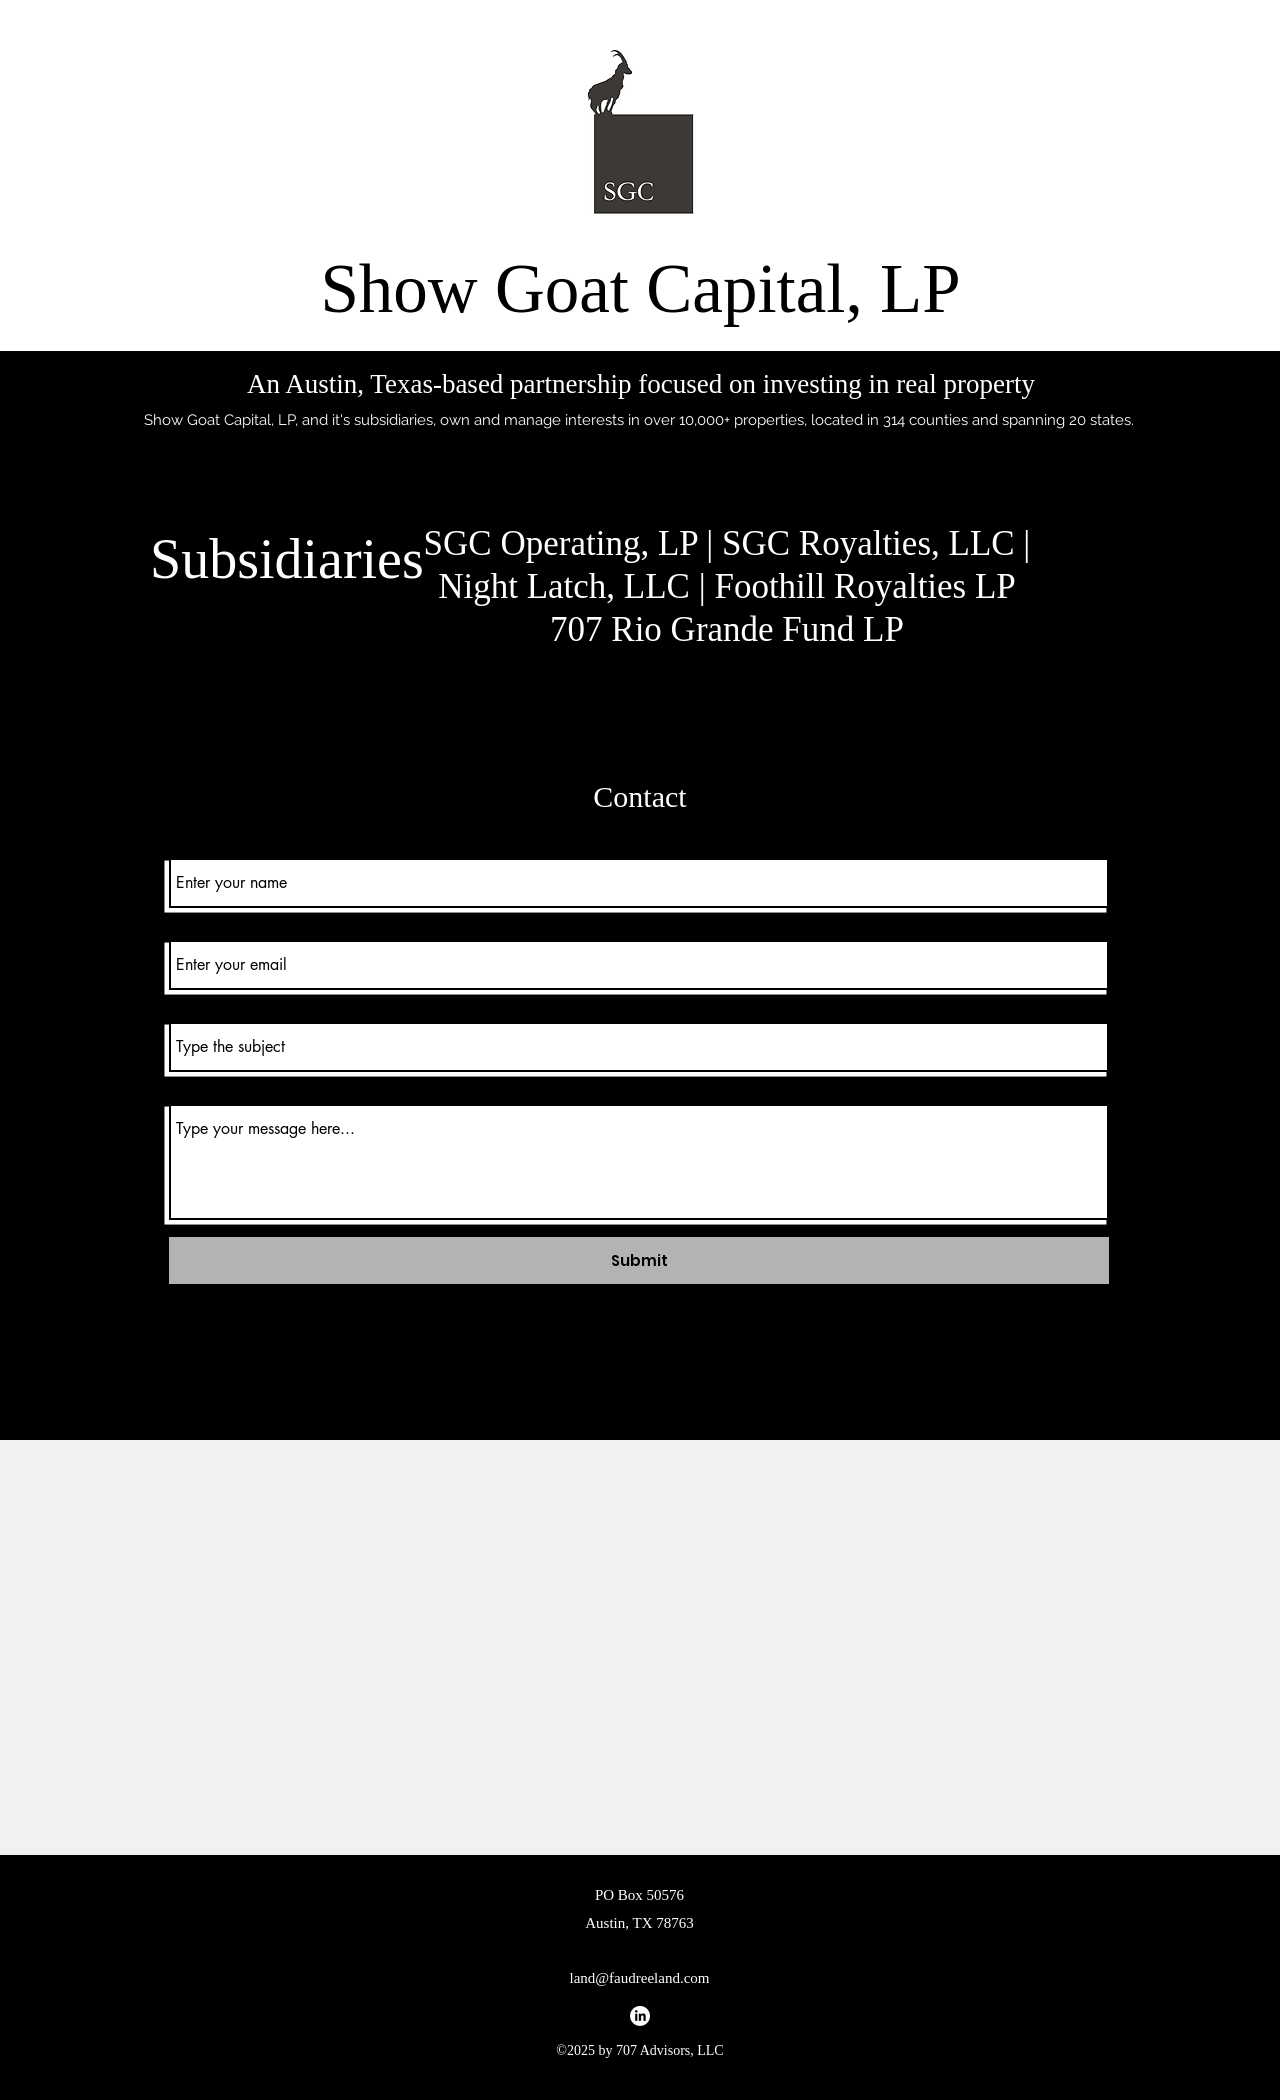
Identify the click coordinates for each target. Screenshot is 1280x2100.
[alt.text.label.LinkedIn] (640, 2016)
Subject (189, 1006)
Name (187, 842)
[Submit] (639, 1260)
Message (195, 1088)
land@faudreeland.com (639, 1978)
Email (184, 924)
